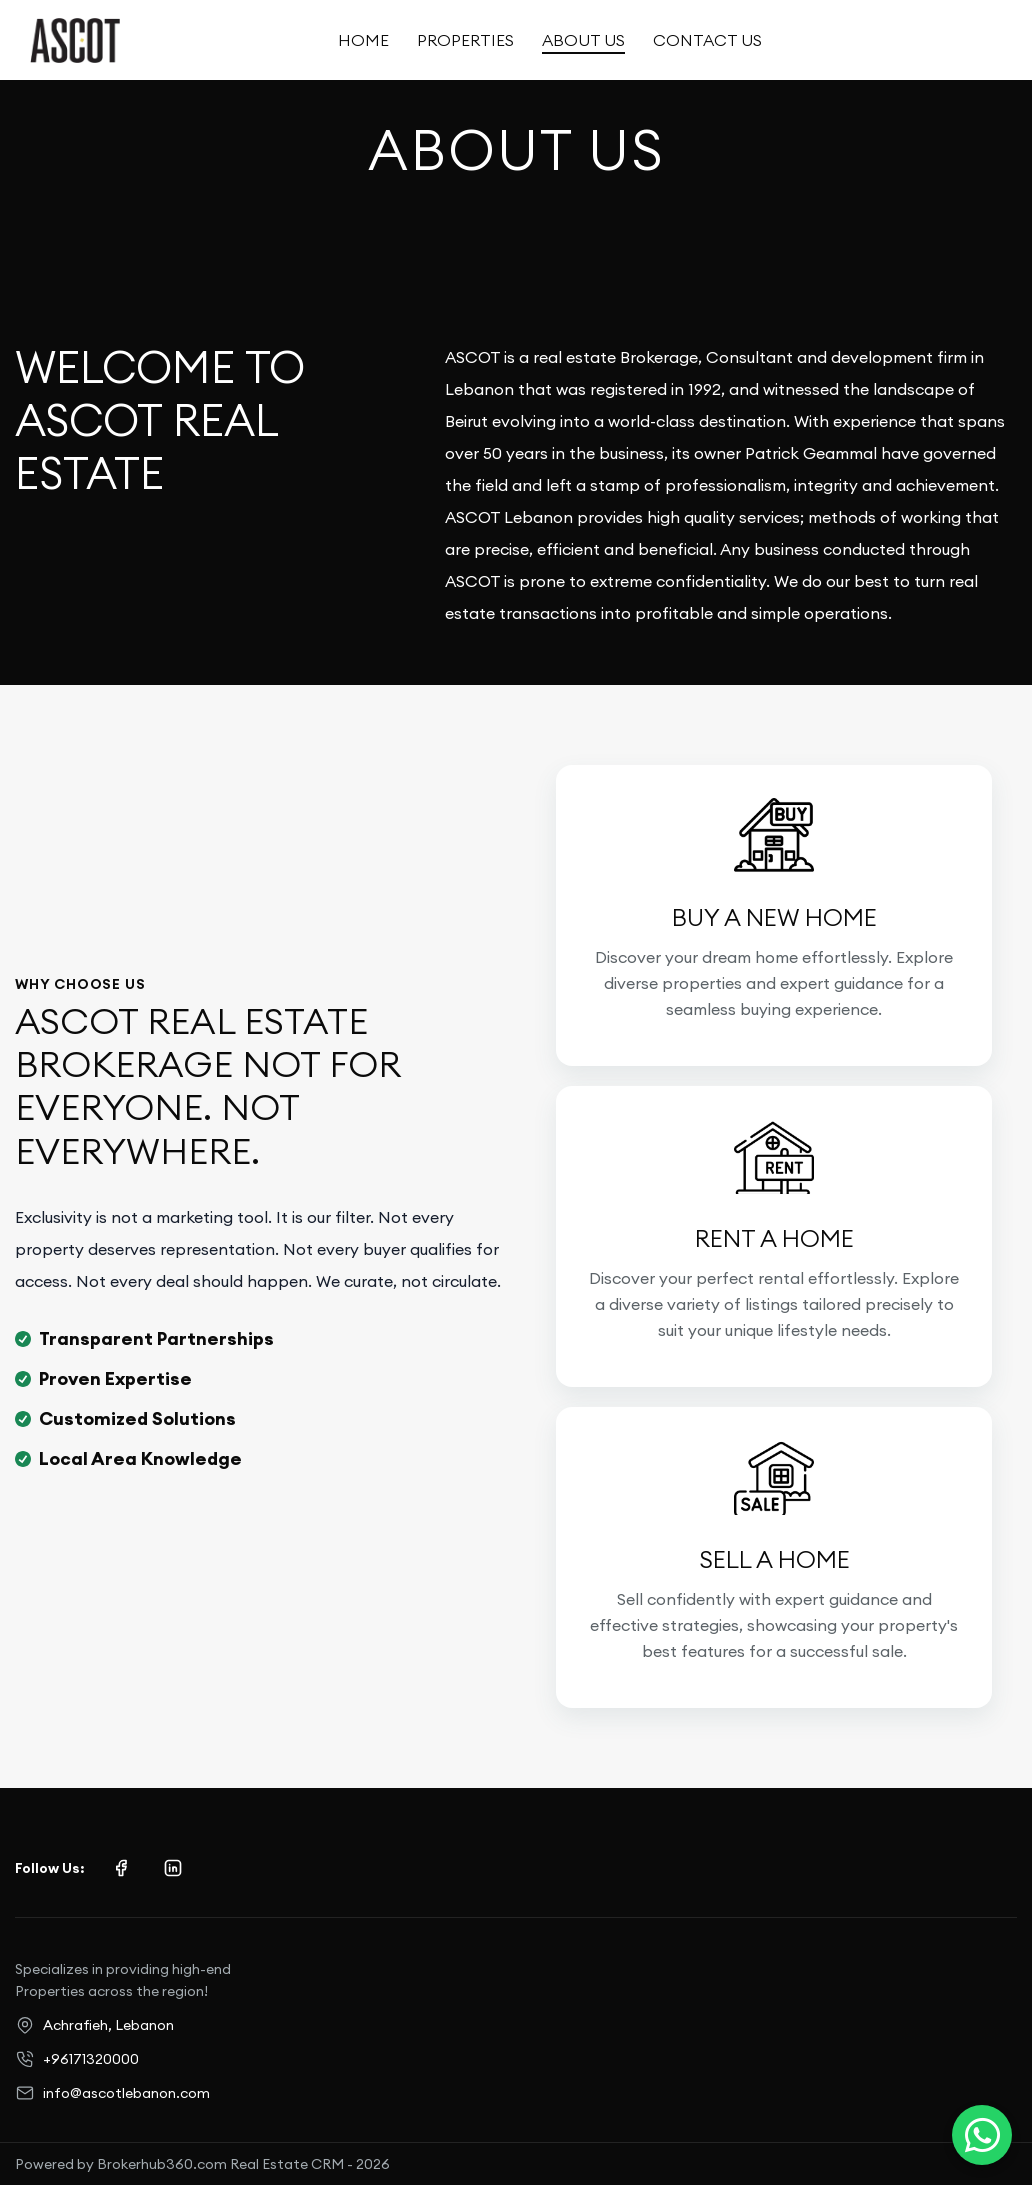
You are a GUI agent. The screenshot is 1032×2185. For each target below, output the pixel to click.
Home (363, 40)
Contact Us (707, 40)
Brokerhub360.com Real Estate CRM (220, 2164)
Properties (465, 40)
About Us (583, 40)
